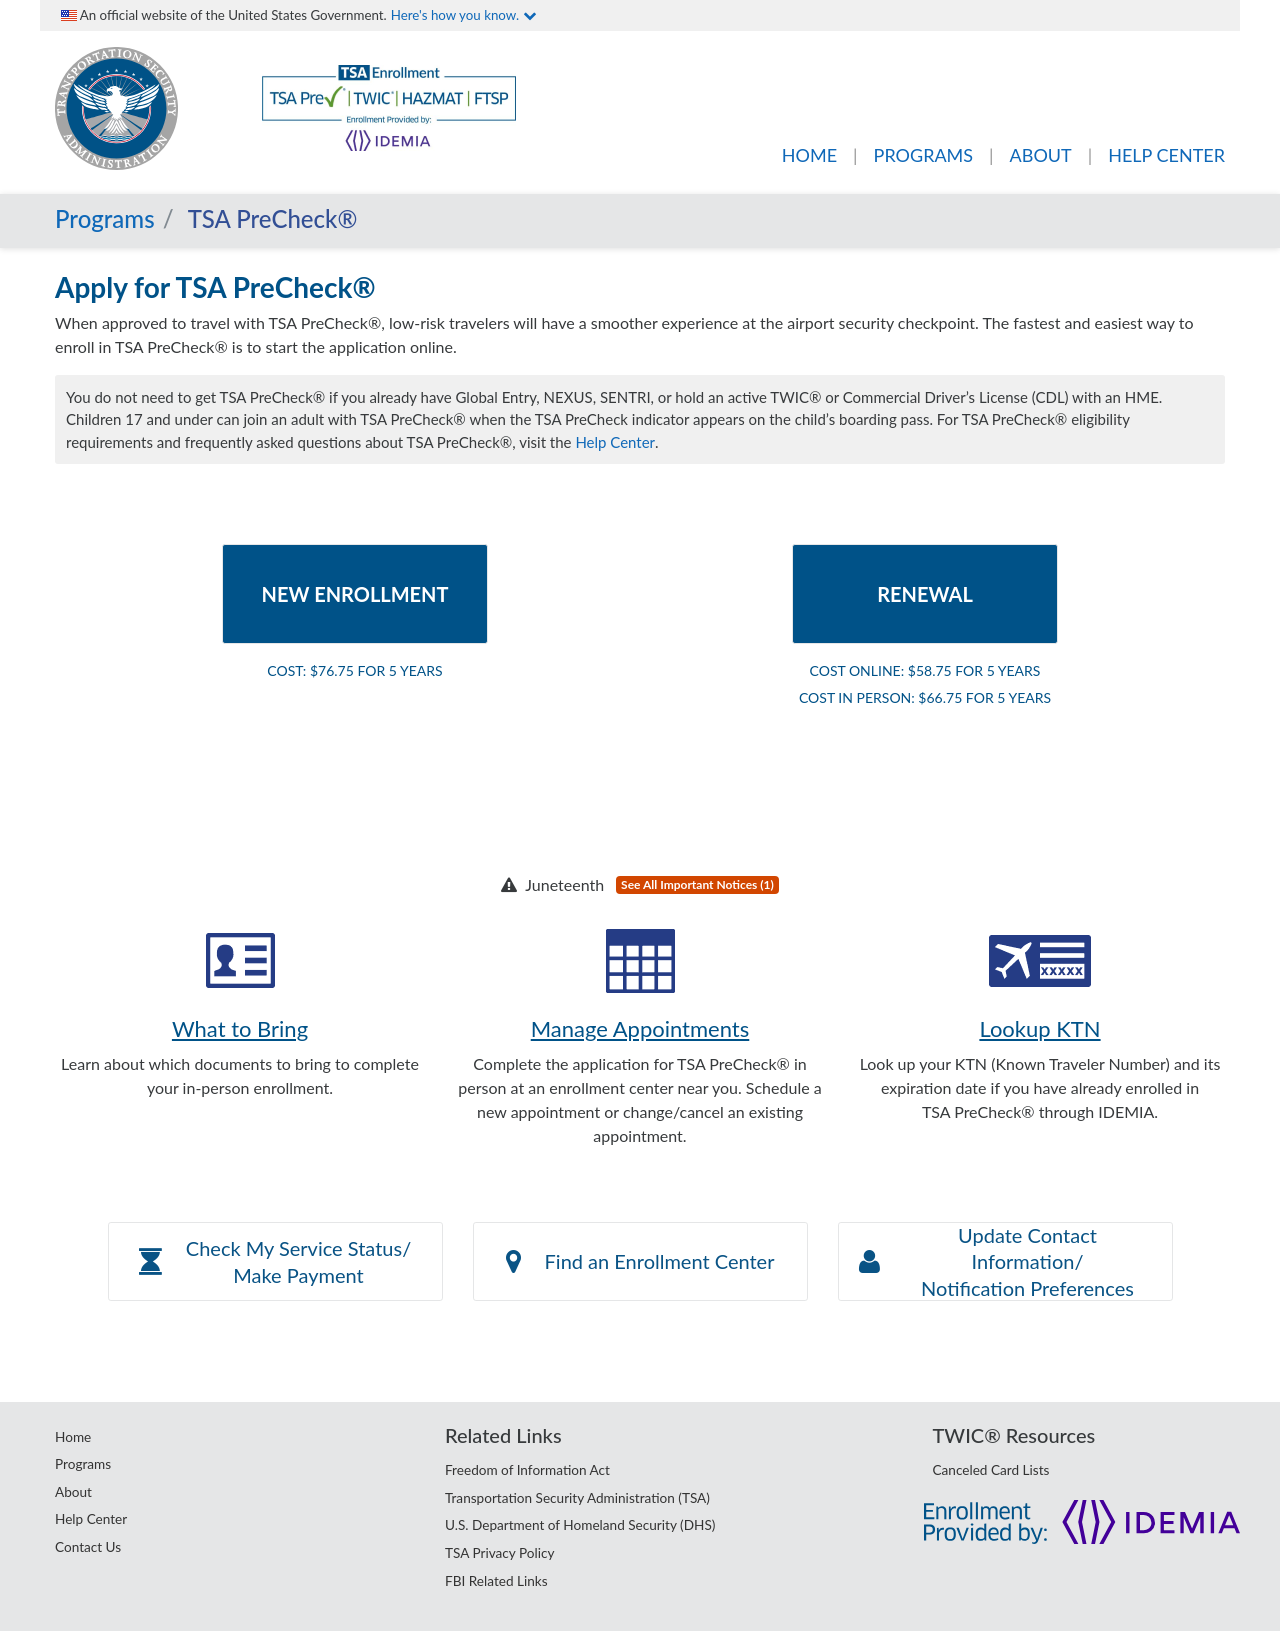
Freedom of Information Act (527, 1470)
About (73, 1492)
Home (73, 1437)
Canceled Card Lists (991, 1470)
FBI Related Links (496, 1581)
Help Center (615, 442)
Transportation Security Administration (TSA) (577, 1498)
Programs (105, 218)
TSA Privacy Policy (499, 1553)
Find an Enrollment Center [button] (640, 1261)
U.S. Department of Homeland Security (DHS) (580, 1525)
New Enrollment (355, 594)
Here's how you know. (463, 15)
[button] (275, 1261)
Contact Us (88, 1547)
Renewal (925, 594)
